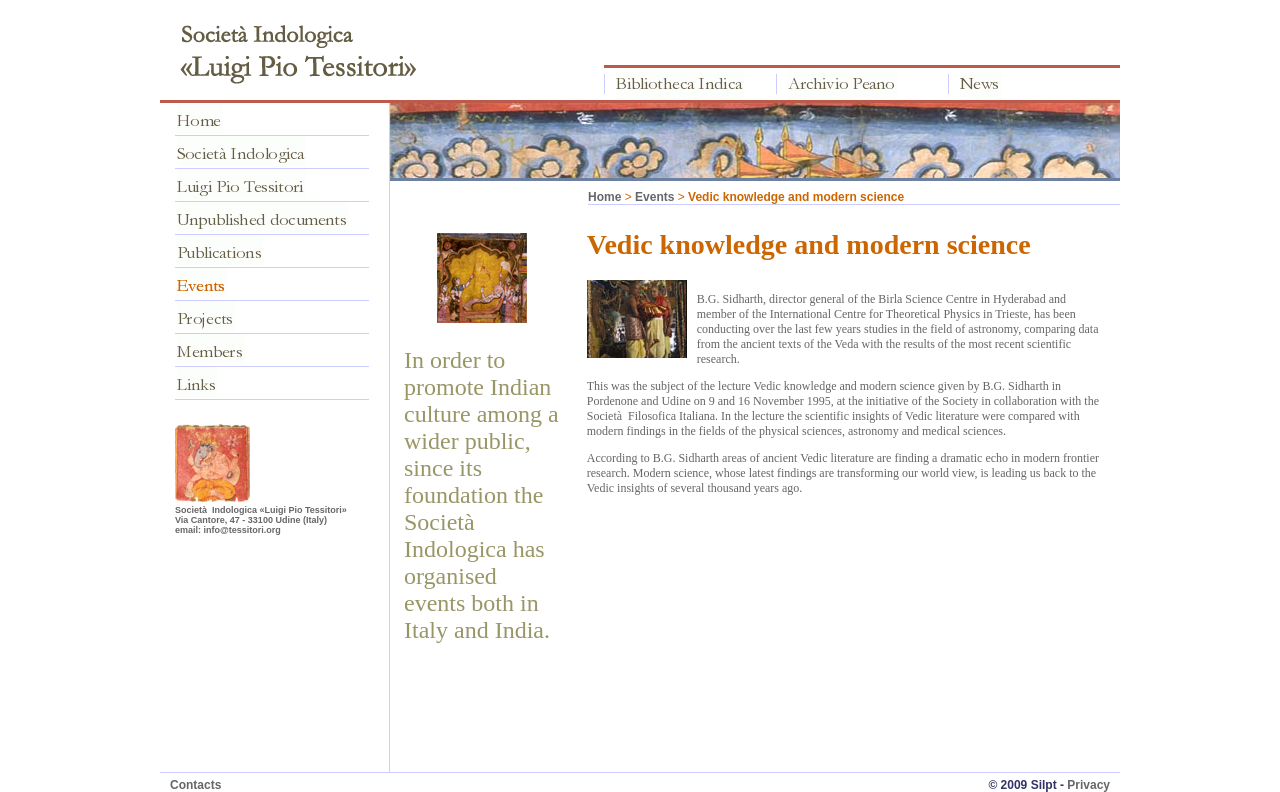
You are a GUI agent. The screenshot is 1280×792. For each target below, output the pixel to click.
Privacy (1088, 785)
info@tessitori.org (242, 530)
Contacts (195, 785)
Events (654, 197)
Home (604, 197)
